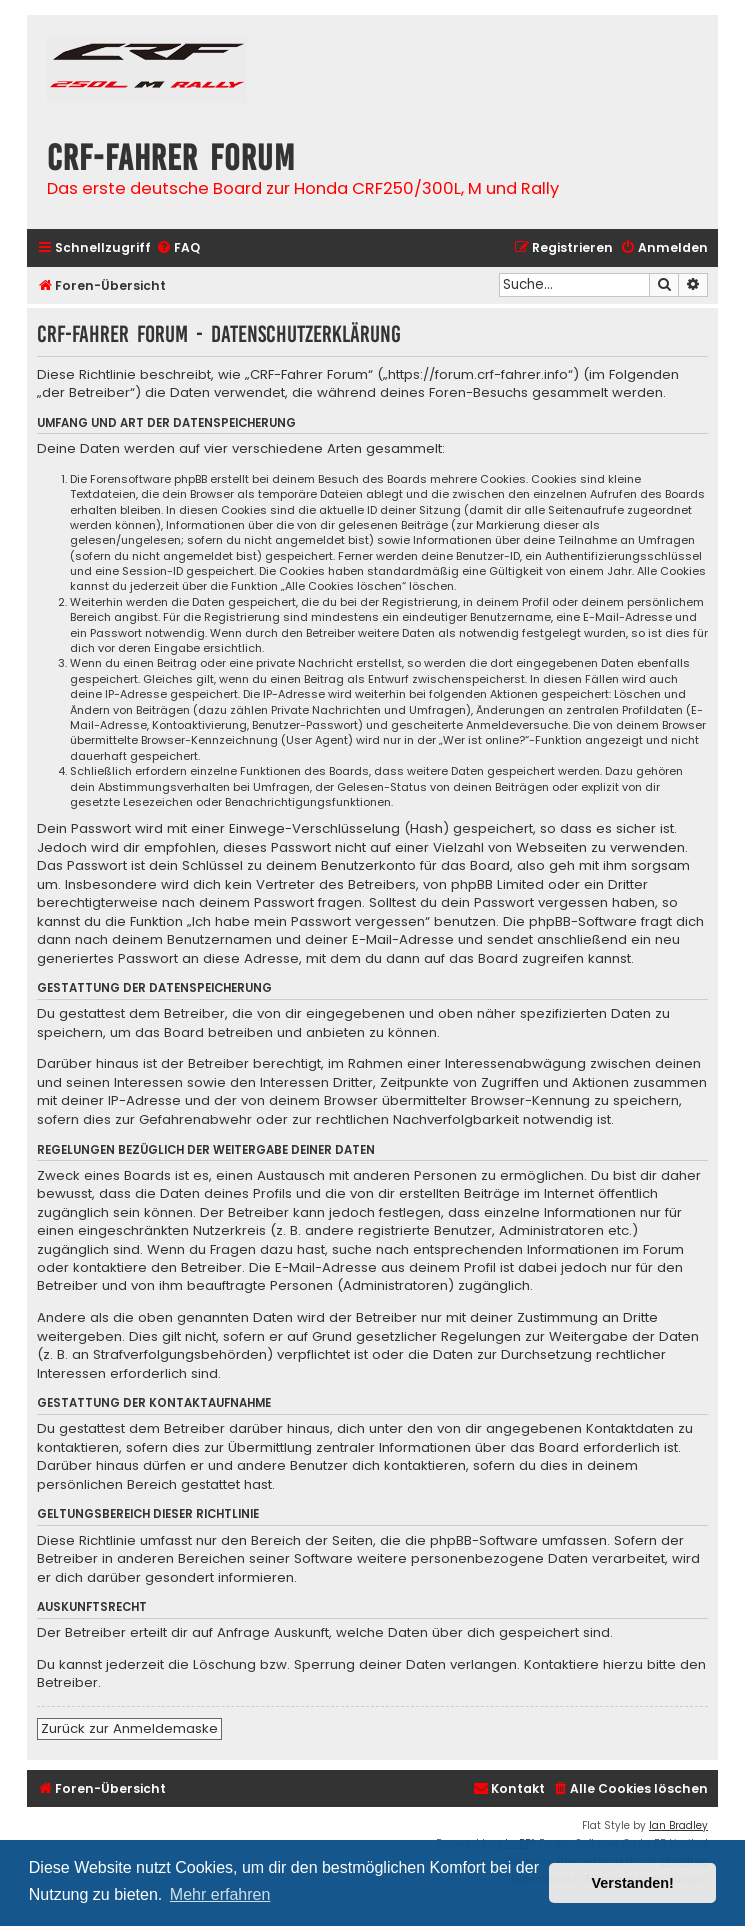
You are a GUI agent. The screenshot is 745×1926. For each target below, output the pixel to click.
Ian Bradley (678, 1825)
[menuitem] (178, 248)
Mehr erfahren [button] (220, 1894)
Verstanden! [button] (633, 1883)
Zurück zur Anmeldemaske (129, 1728)
